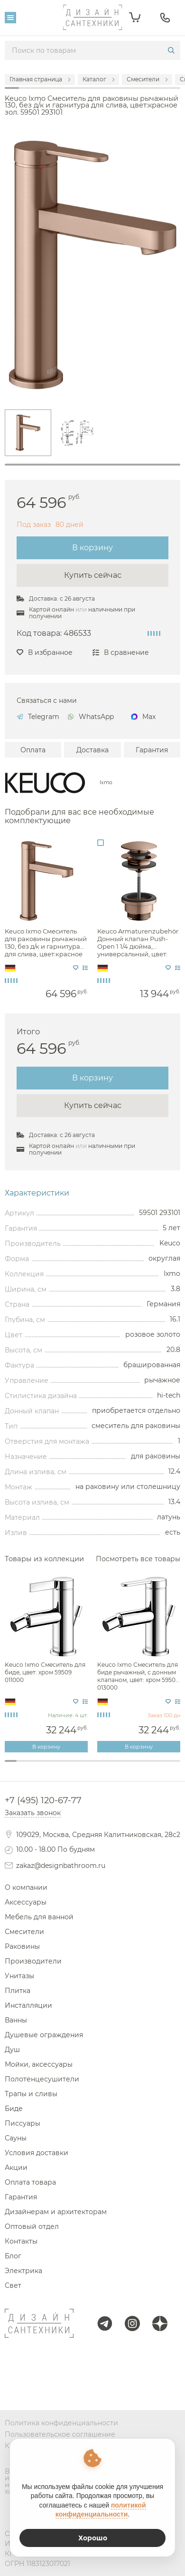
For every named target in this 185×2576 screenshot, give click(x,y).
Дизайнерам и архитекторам (56, 2211)
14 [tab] (163, 1766)
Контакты (21, 2241)
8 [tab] (93, 1766)
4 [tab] (46, 1766)
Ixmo (106, 783)
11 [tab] (128, 1766)
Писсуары (22, 2123)
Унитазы (19, 1976)
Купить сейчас (92, 575)
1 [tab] (92, 465)
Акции (16, 2167)
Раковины (22, 1946)
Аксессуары (25, 1902)
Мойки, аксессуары (39, 2064)
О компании (26, 1887)
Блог (13, 2256)
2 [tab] (22, 1766)
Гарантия (152, 750)
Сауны (16, 2138)
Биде (14, 2108)
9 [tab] (104, 1766)
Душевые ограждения (44, 2035)
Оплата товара (30, 2182)
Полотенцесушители (42, 2079)
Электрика (23, 2270)
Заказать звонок (33, 1812)
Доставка (92, 750)
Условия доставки (36, 2152)
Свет (13, 2285)
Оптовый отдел (32, 2226)
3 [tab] (34, 1766)
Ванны (16, 2020)
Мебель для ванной (39, 1917)
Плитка (17, 1990)
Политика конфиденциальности (61, 2423)
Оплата (33, 750)
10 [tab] (116, 1766)
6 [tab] (69, 1766)
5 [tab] (58, 1766)
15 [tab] (174, 1766)
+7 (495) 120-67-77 (43, 1800)
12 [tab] (139, 1766)
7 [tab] (81, 1766)
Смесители (24, 1931)
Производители (33, 1961)
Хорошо (92, 2538)
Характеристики (37, 1193)
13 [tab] (151, 1766)
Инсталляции (28, 2005)
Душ (12, 2049)
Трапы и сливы (31, 2094)
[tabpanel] (28, 432)
